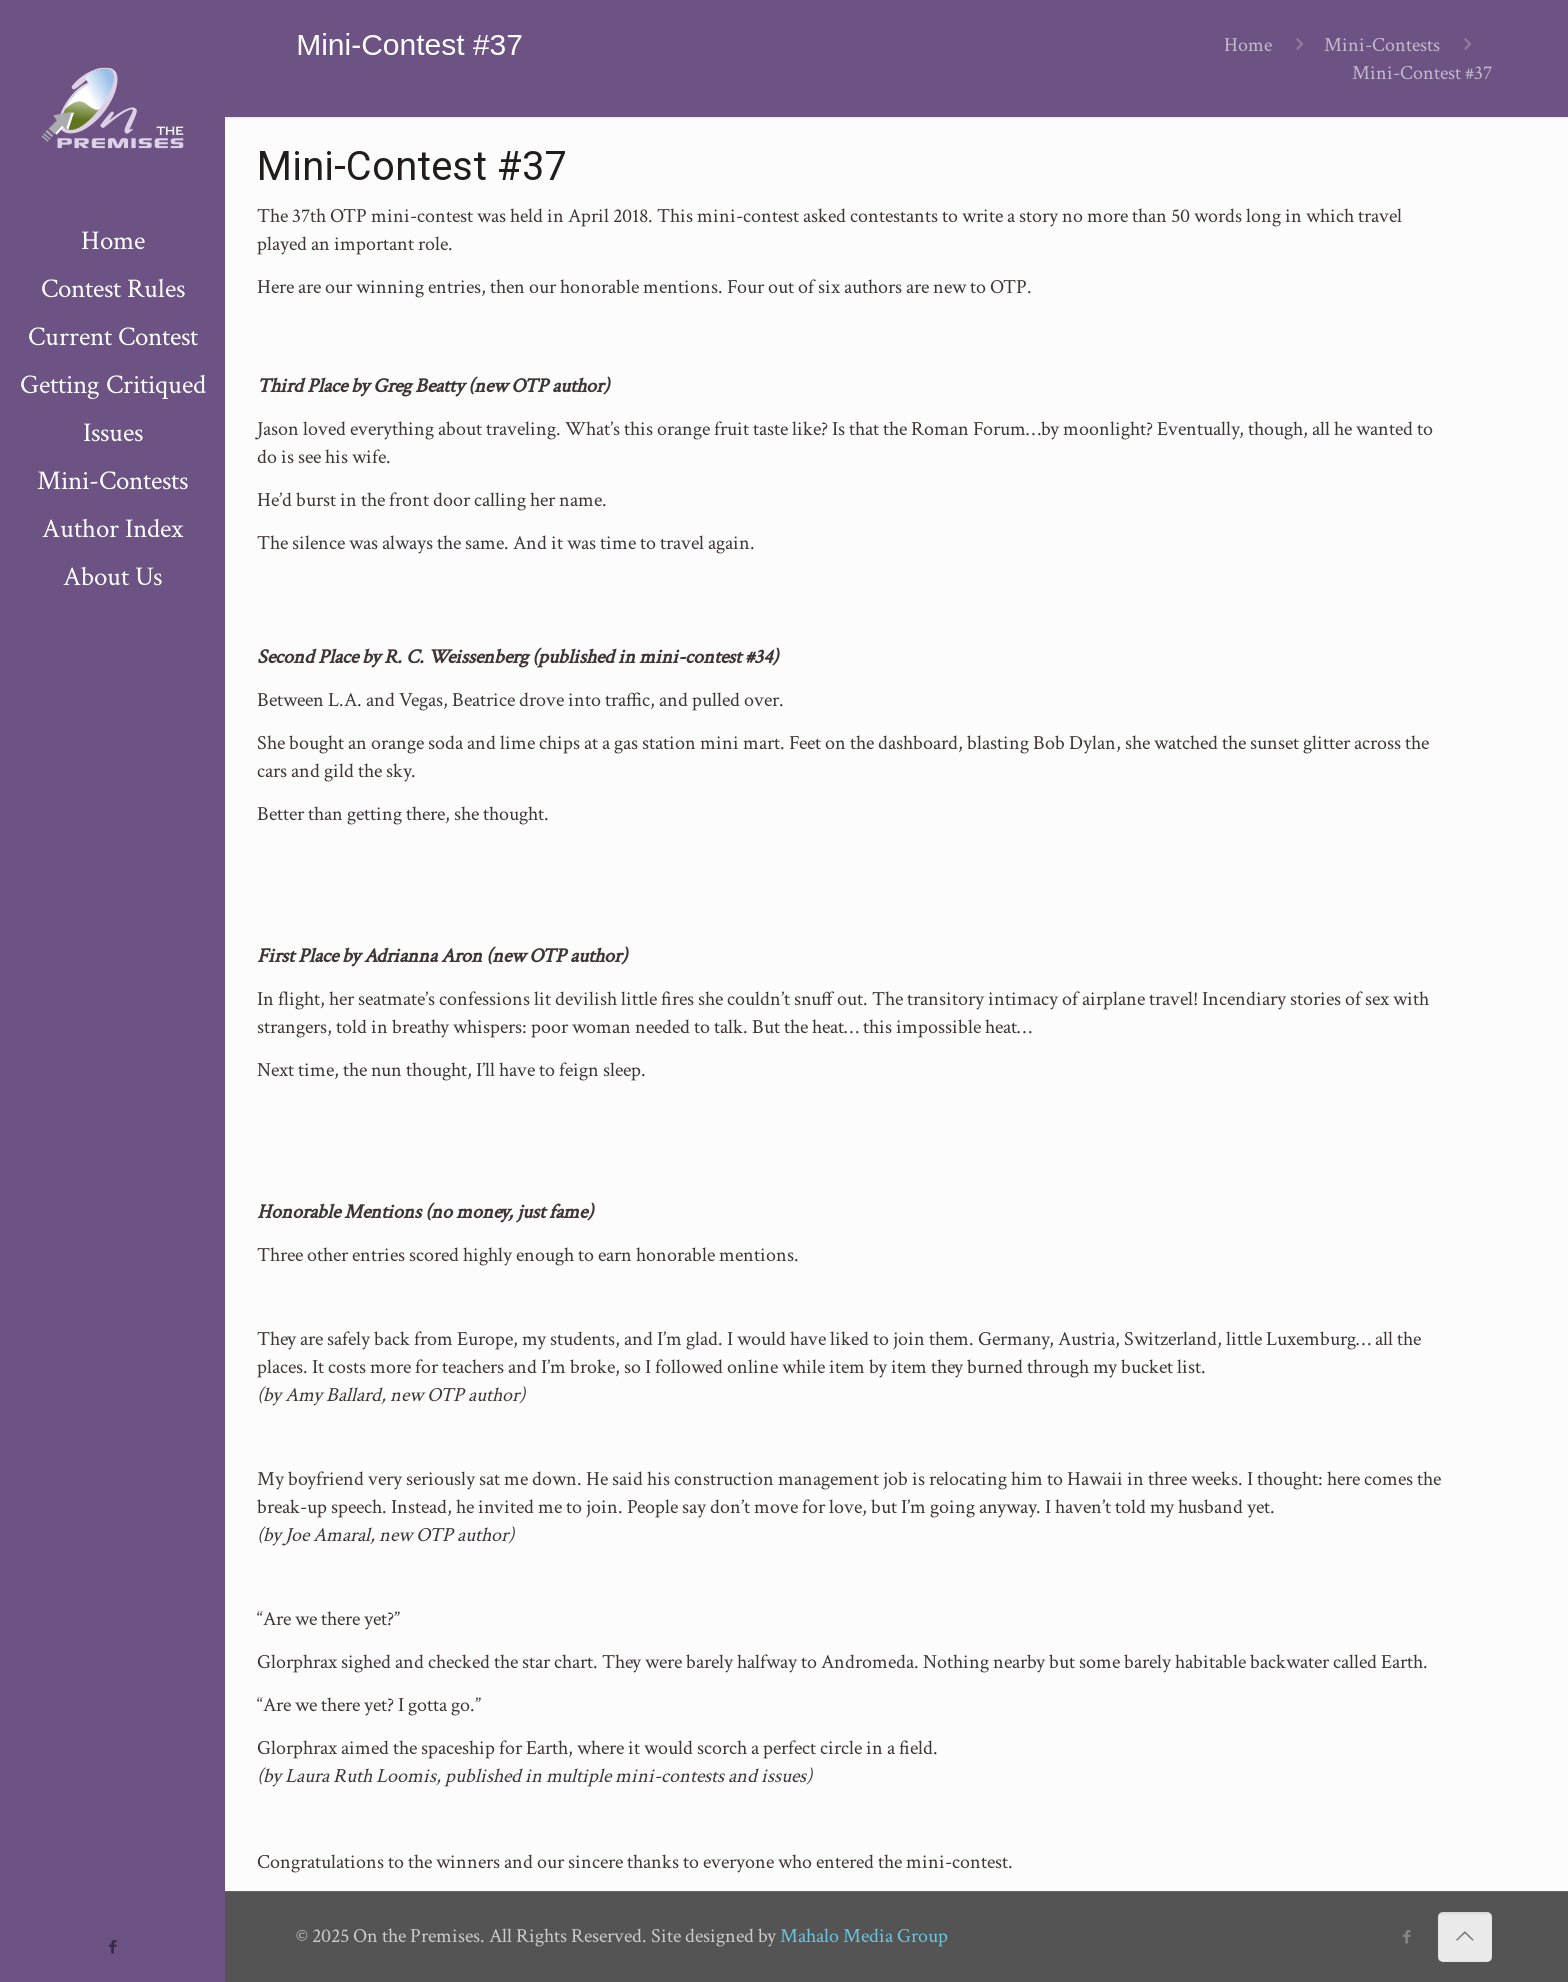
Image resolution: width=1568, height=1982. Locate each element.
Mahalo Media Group (864, 1936)
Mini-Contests (1382, 45)
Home (1248, 45)
